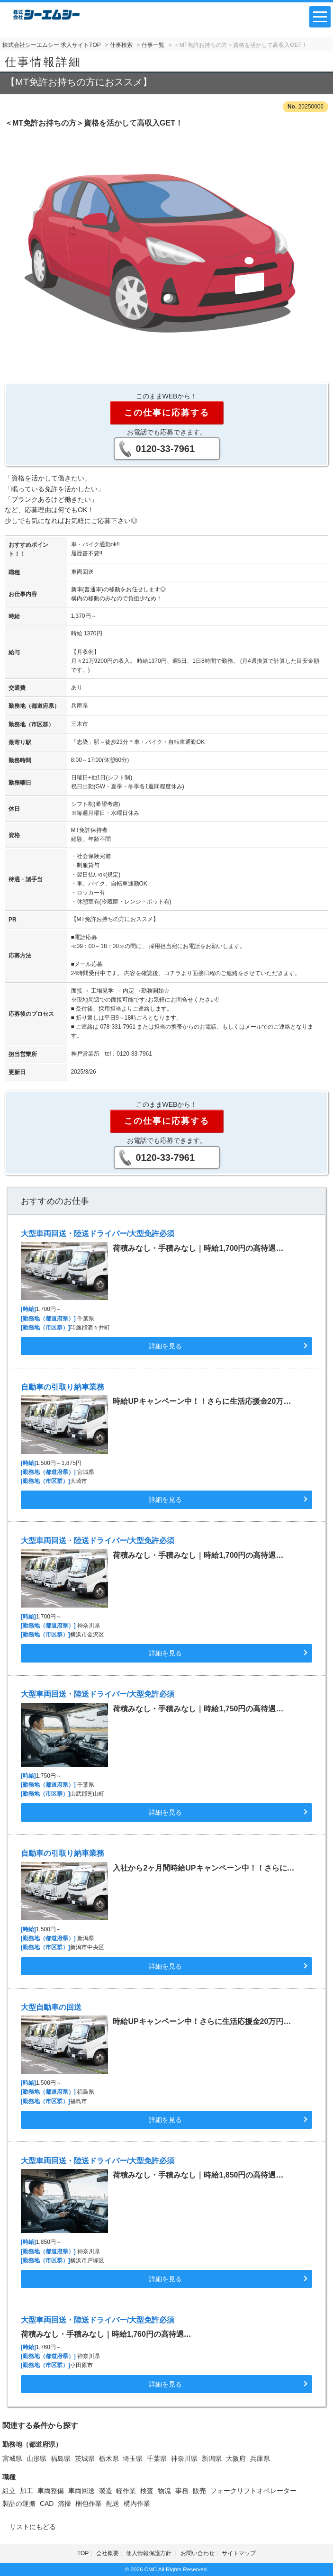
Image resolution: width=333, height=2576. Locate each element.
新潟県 (212, 2458)
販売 (199, 2491)
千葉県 (157, 2458)
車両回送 (81, 2491)
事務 (182, 2491)
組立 (9, 2491)
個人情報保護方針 (149, 2553)
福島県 (61, 2458)
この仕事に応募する (166, 412)
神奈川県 (184, 2458)
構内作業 (137, 2503)
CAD (47, 2503)
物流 (164, 2491)
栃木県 (109, 2458)
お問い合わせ (197, 2553)
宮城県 (12, 2458)
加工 (26, 2491)
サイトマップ (239, 2553)
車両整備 (50, 2491)
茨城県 (85, 2458)
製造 (105, 2491)
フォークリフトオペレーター (253, 2491)
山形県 (36, 2458)
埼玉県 (133, 2458)
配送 (112, 2503)
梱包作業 (88, 2503)
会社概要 (107, 2553)
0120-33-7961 (165, 448)
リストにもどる (32, 2527)
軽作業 (126, 2491)
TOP (83, 2553)
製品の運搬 (19, 2503)
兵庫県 (260, 2458)
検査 (146, 2491)
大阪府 (236, 2458)
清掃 (64, 2503)
